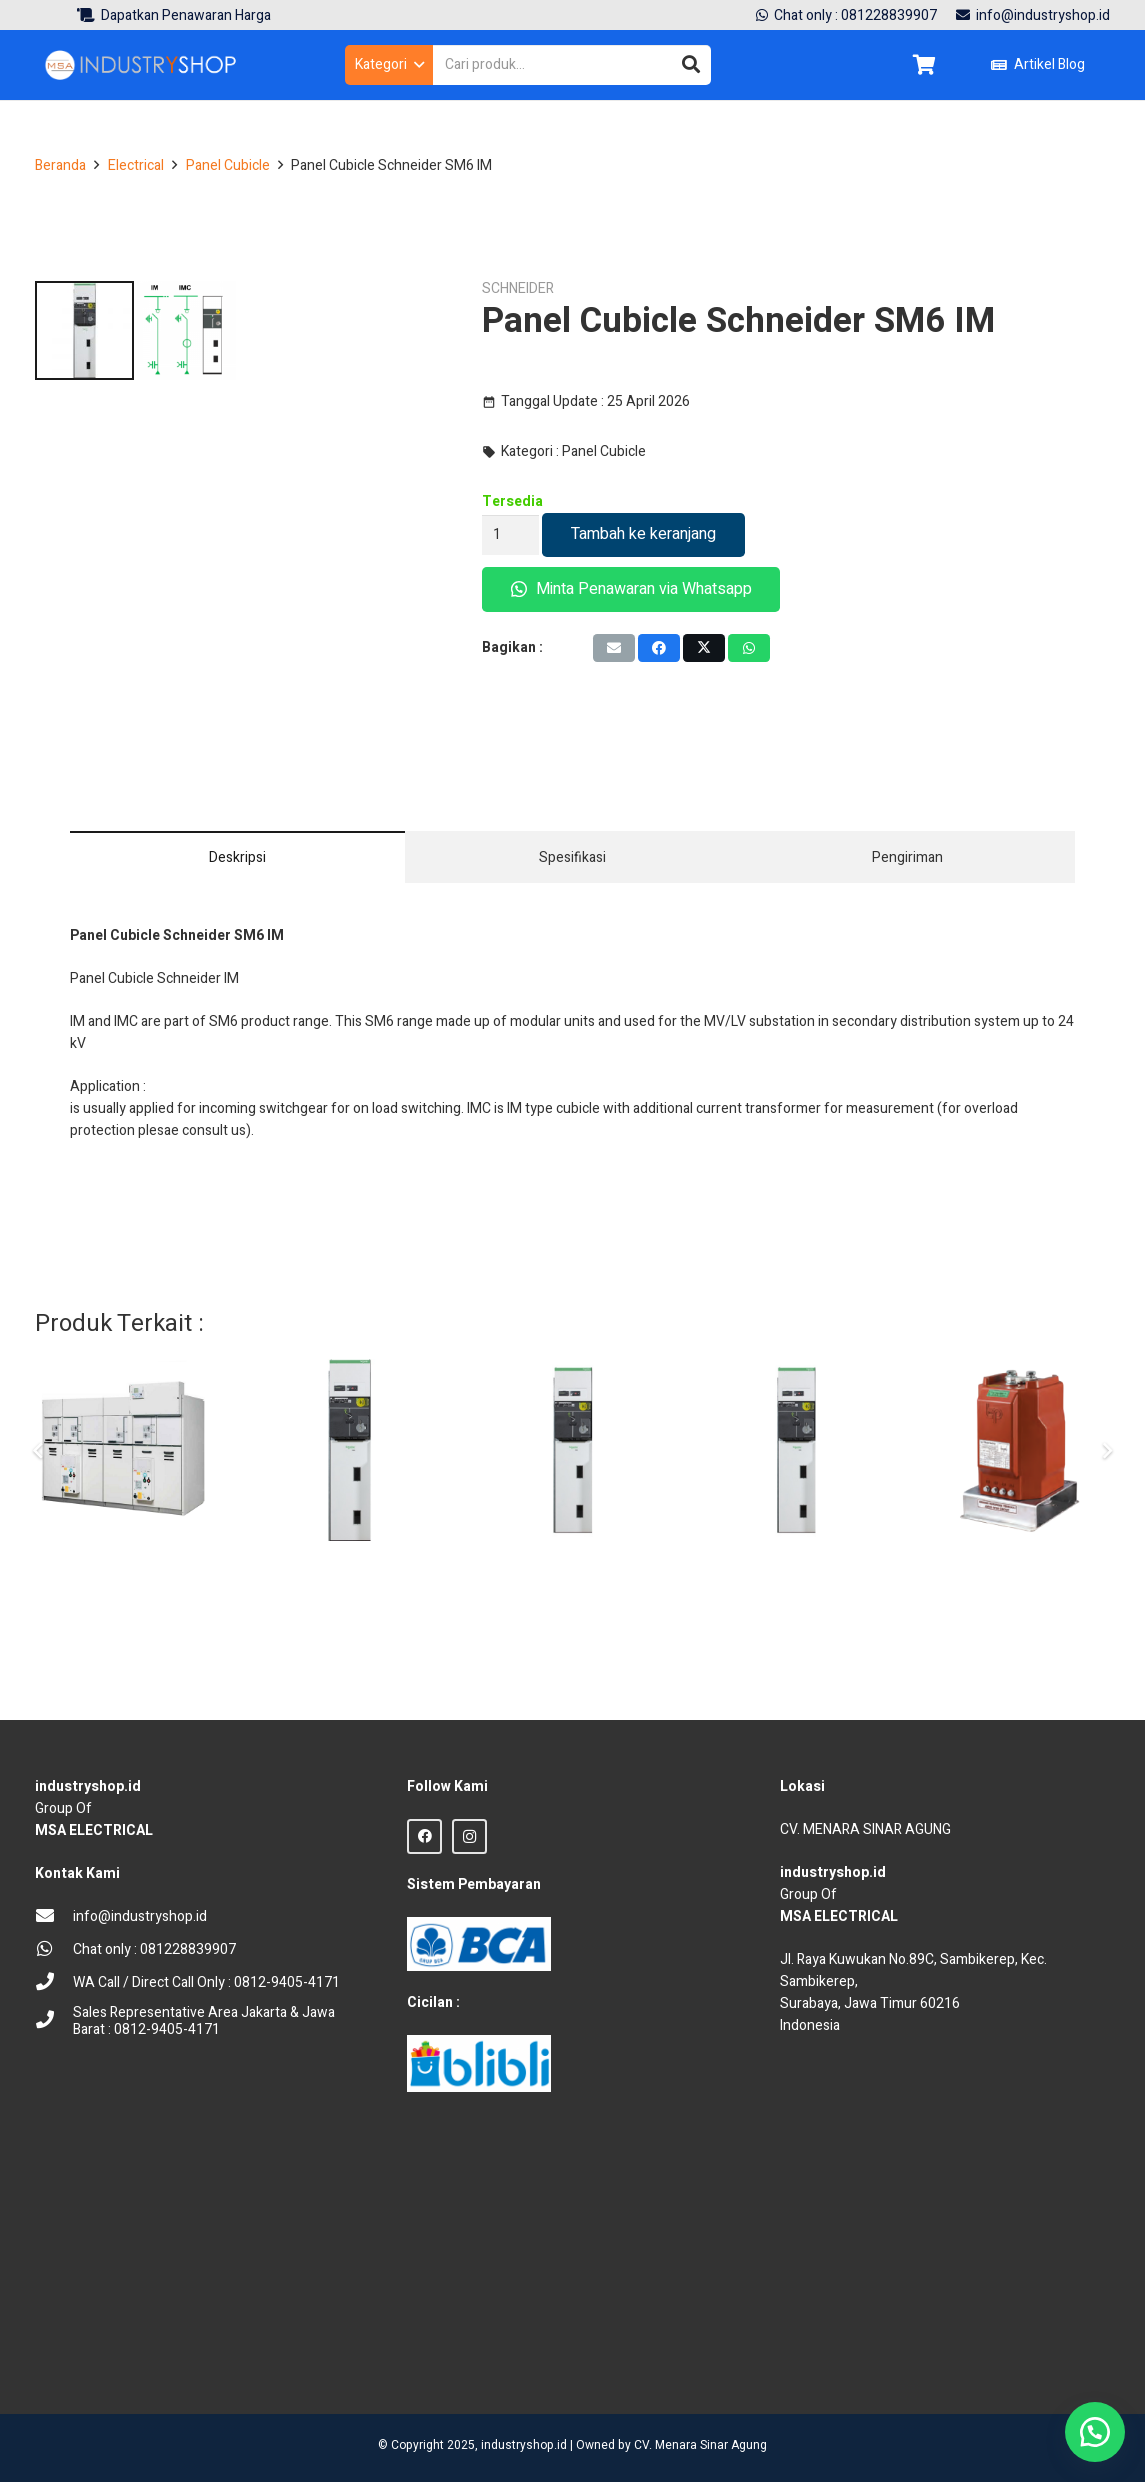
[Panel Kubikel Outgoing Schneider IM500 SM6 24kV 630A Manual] (796, 1572)
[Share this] (659, 648)
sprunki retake (787, 2357)
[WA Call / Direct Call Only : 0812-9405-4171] (54, 1983)
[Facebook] (424, 1836)
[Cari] (691, 65)
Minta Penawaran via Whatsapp (631, 589)
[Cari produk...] (572, 64)
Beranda (60, 165)
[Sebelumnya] (38, 1573)
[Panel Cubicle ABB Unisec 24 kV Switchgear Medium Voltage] (125, 1572)
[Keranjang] (924, 65)
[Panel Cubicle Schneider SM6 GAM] (349, 1572)
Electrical (136, 165)
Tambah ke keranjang (643, 534)
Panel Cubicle (228, 165)
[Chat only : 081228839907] (54, 1950)
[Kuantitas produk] (510, 534)
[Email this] (614, 648)
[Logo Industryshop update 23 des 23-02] (142, 65)
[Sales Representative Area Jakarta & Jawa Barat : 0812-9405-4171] (54, 2021)
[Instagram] (469, 1836)
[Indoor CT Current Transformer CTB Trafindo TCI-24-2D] (1019, 1572)
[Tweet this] (704, 648)
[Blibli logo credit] (479, 2064)
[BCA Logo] (479, 1944)
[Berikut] (1106, 1573)
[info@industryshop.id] (54, 1917)
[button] (389, 65)
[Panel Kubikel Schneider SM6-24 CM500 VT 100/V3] (572, 1572)
